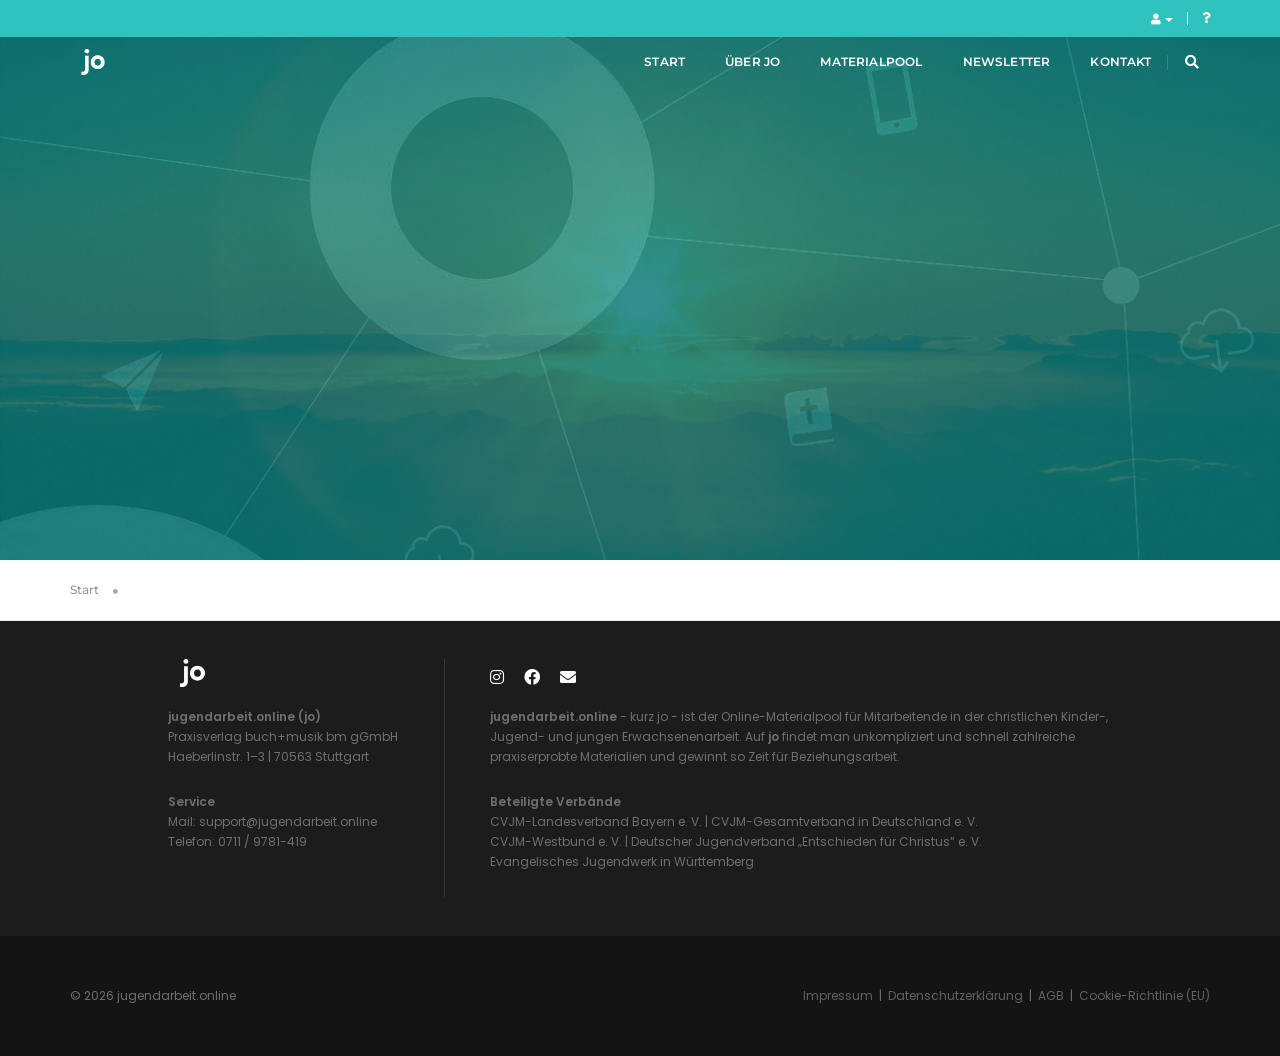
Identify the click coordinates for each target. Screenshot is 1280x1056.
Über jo (728, 68)
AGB (1051, 995)
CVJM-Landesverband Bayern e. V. (596, 821)
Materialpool (848, 68)
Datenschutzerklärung (955, 995)
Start (641, 68)
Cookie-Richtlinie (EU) (1144, 995)
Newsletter (983, 68)
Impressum (838, 995)
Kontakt (1097, 68)
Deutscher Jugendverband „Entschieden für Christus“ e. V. (806, 841)
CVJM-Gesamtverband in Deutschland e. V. (843, 821)
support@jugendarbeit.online (286, 821)
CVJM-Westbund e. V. (556, 841)
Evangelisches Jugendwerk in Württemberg (622, 861)
